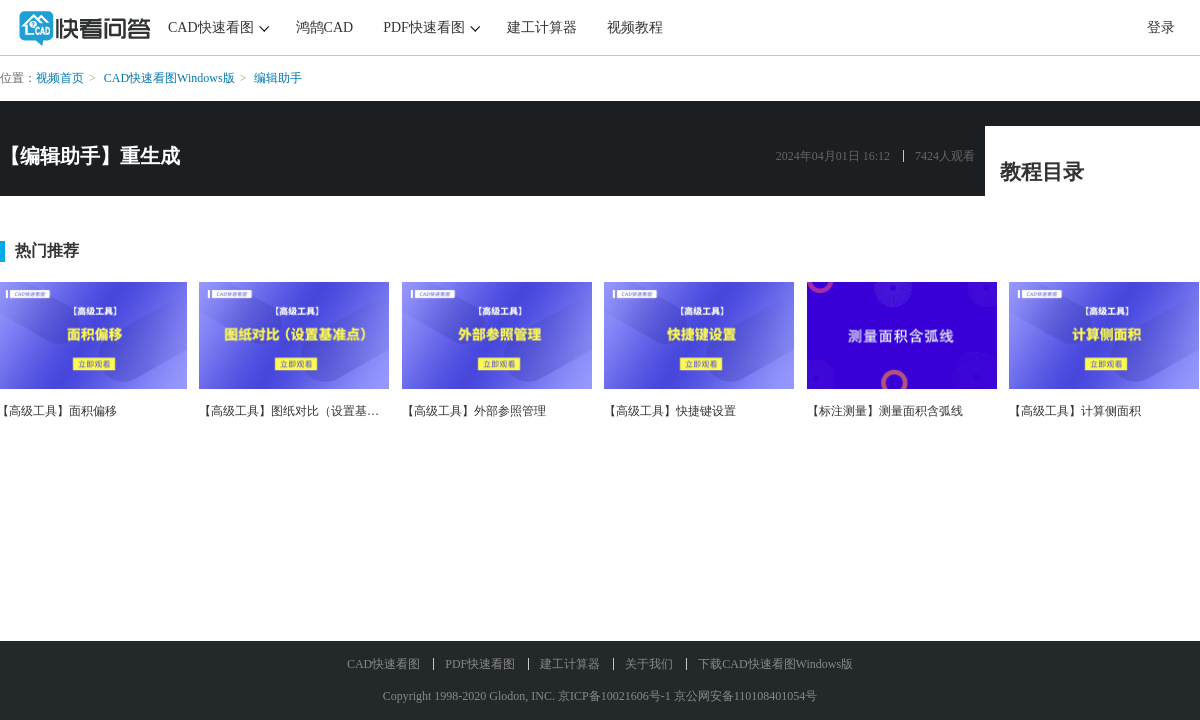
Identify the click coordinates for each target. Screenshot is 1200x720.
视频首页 (60, 78)
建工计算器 (542, 27)
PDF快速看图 (424, 27)
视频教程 (635, 27)
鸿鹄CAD (325, 27)
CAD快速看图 (211, 27)
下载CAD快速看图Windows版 (775, 664)
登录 (1161, 27)
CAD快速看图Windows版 (169, 78)
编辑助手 (278, 78)
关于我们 (649, 664)
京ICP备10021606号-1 (614, 696)
